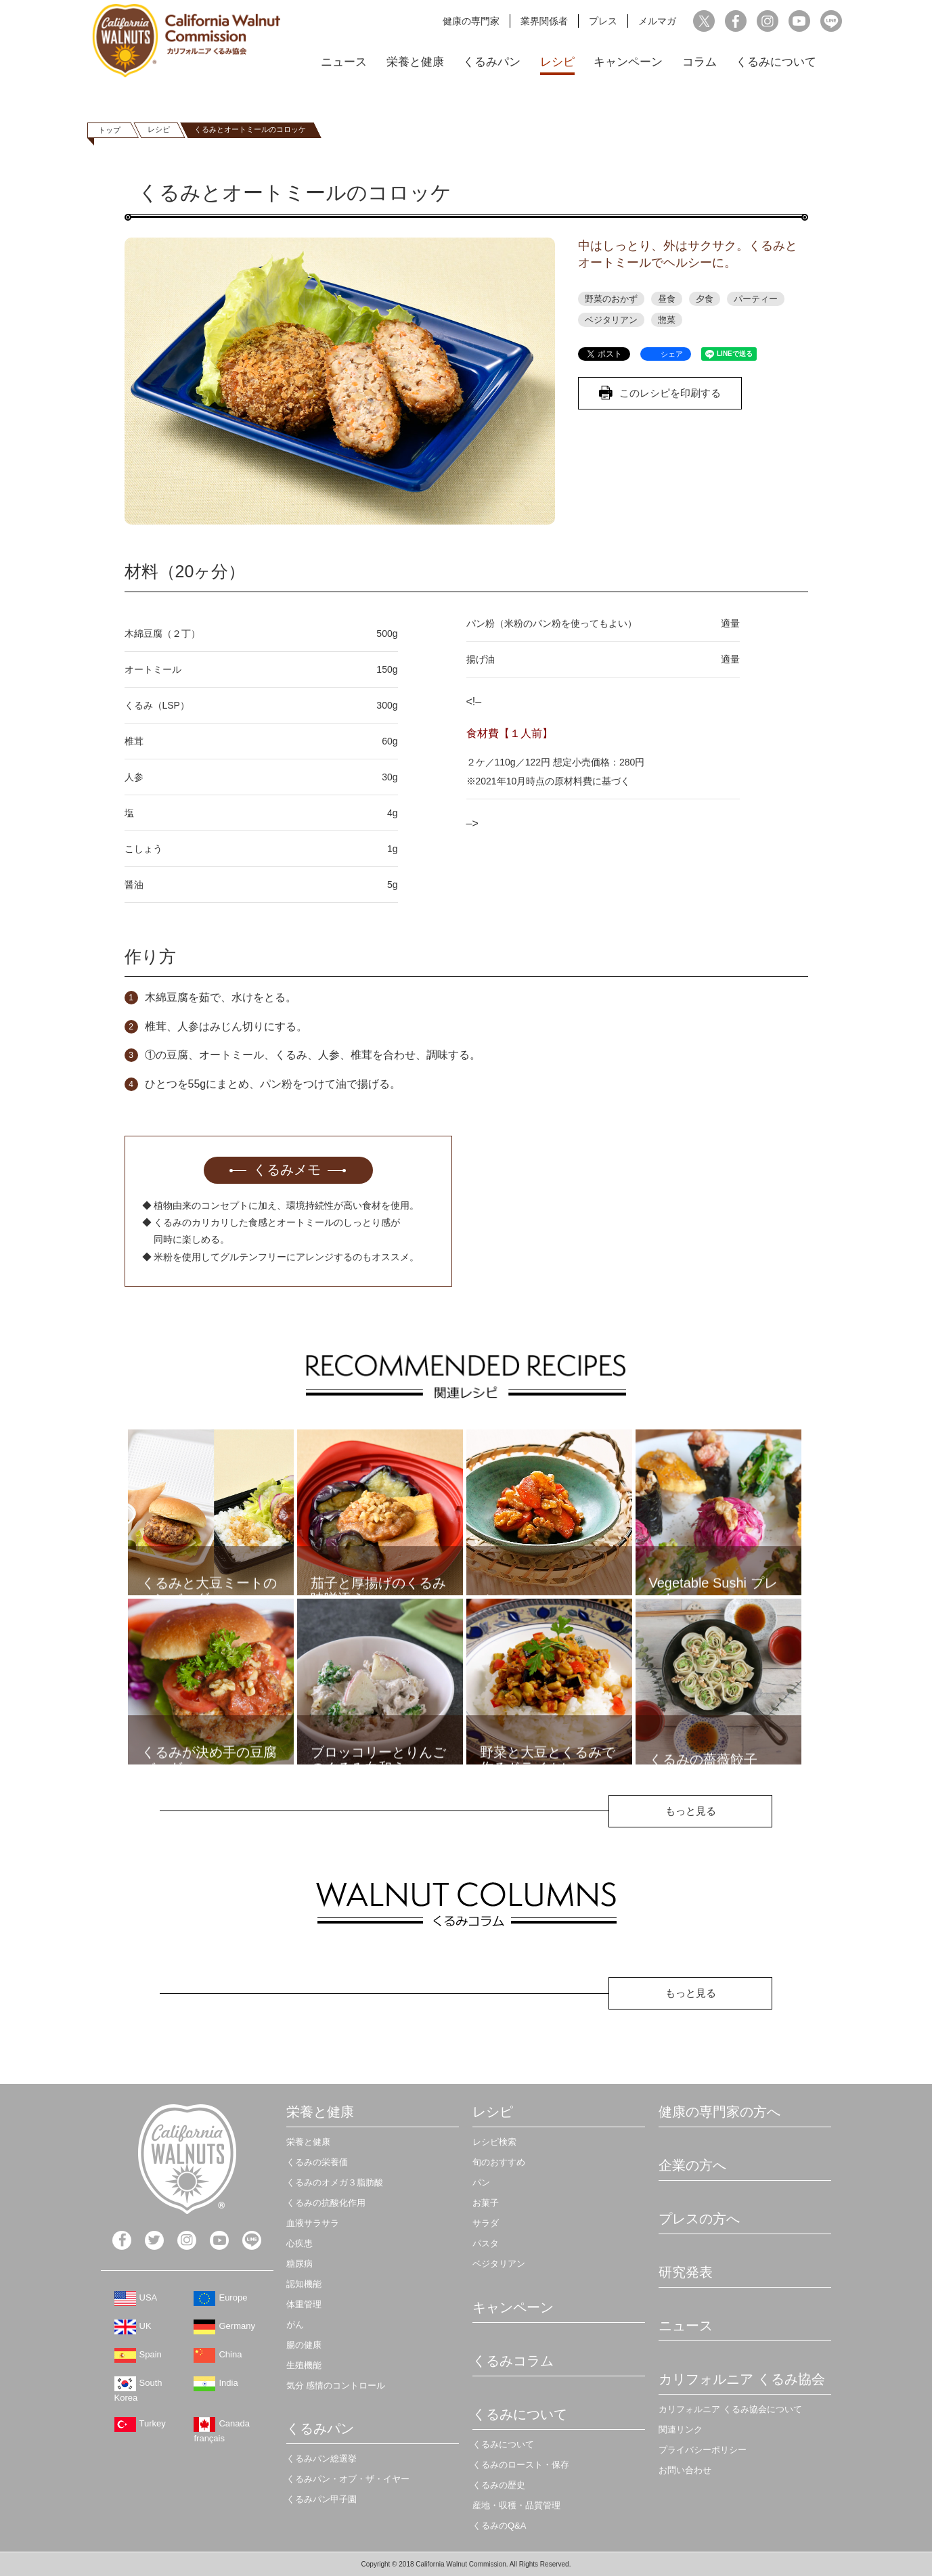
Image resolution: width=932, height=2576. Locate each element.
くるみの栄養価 (317, 2162)
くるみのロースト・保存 (520, 2465)
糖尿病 (299, 2264)
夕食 (704, 299)
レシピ (557, 61)
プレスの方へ (699, 2218)
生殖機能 (303, 2365)
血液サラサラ (312, 2223)
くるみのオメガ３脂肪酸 (334, 2182)
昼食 (666, 299)
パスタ (485, 2243)
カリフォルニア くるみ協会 (742, 2379)
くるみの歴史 (498, 2485)
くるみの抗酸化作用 (325, 2203)
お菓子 (485, 2203)
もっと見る (690, 1811)
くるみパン (491, 61)
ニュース (344, 61)
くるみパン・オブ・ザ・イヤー (347, 2479)
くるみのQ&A (499, 2526)
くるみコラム (513, 2360)
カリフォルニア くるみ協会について (730, 2409)
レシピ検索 (494, 2142)
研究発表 (686, 2272)
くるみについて (776, 61)
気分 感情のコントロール (336, 2385)
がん (295, 2324)
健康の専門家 (471, 21)
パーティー (756, 299)
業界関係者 (544, 21)
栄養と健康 (415, 61)
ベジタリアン (611, 320)
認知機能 (303, 2284)
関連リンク (681, 2429)
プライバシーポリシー (703, 2450)
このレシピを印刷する (670, 393)
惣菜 (666, 320)
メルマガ (657, 21)
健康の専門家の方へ (719, 2111)
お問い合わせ (685, 2470)
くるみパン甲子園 (321, 2499)
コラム (699, 61)
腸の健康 (303, 2345)
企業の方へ (692, 2165)
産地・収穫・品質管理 (516, 2505)
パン (481, 2182)
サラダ (485, 2223)
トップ (109, 130)
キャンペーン (628, 61)
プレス (603, 21)
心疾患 (299, 2243)
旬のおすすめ (498, 2162)
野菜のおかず (611, 299)
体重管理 (303, 2304)
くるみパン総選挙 (321, 2458)
